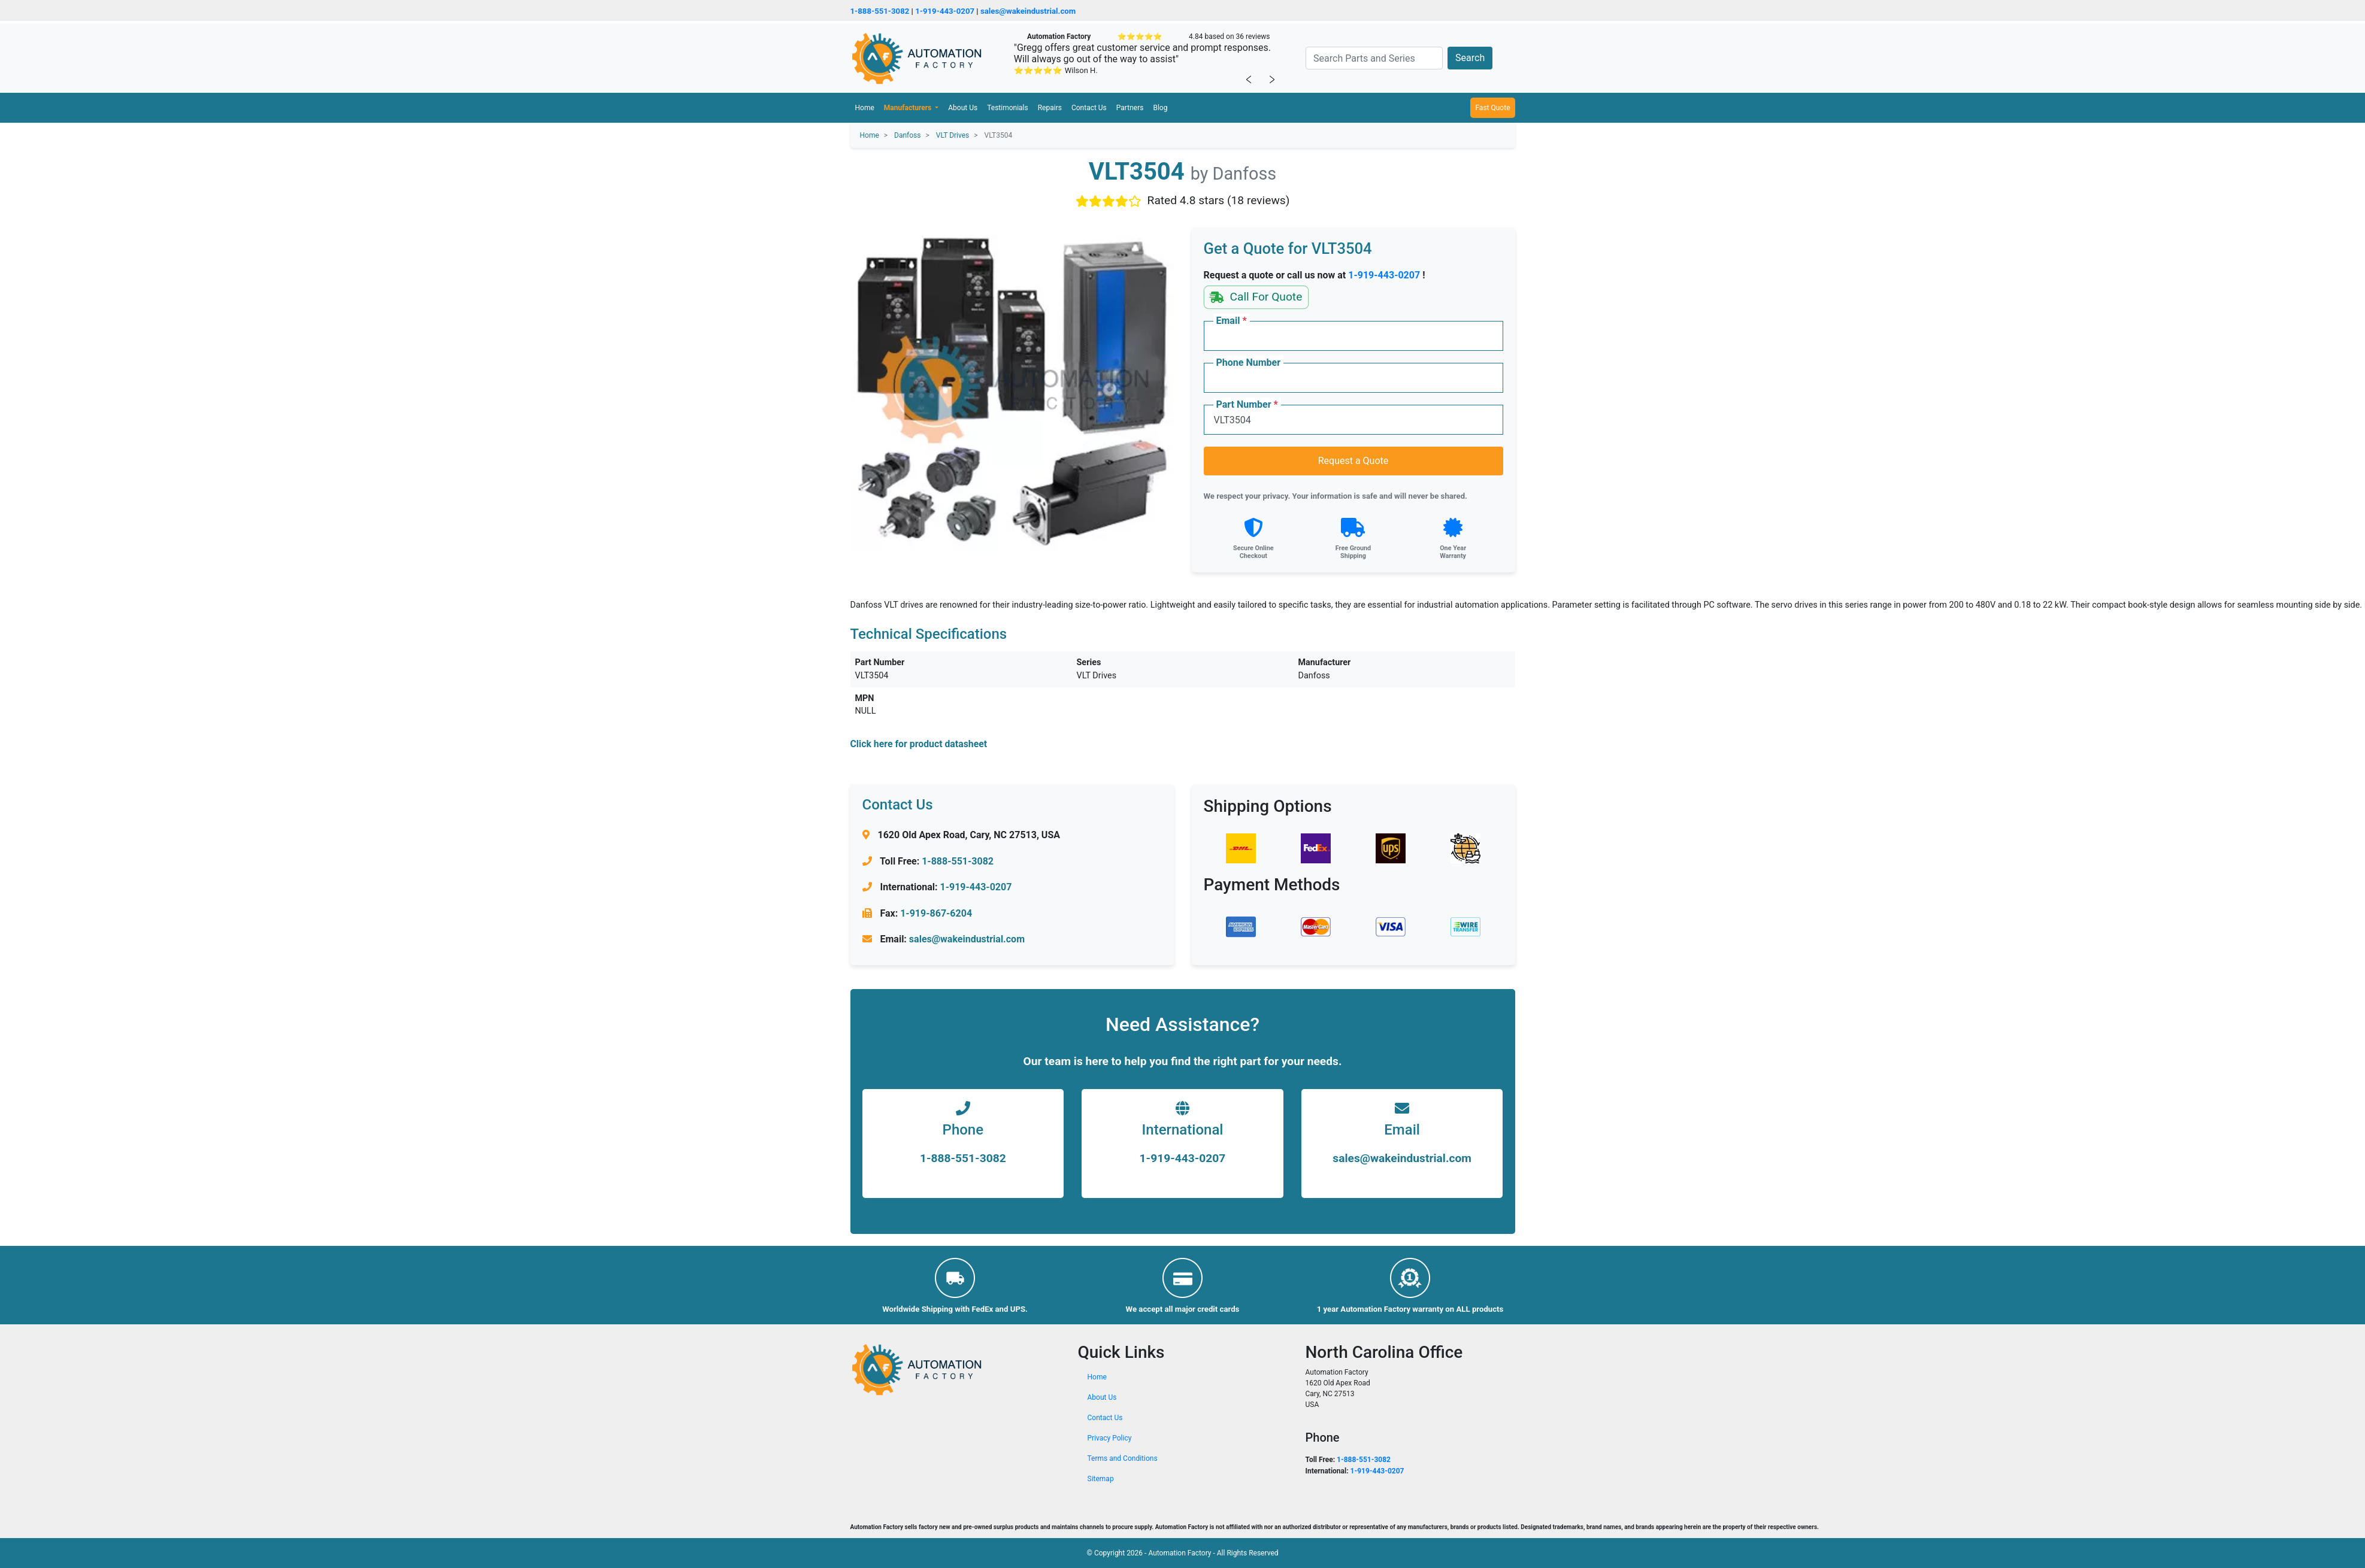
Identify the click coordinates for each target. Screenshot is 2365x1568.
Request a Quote (1353, 460)
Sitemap (1101, 1479)
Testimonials (1007, 108)
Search (1470, 57)
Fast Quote (1492, 108)
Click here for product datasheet (919, 744)
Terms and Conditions (1123, 1458)
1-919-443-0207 (944, 11)
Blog (1160, 108)
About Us (962, 108)
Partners (1130, 108)
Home (864, 108)
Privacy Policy (1110, 1438)
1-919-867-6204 (936, 913)
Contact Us (1089, 108)
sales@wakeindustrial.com (1028, 11)
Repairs (1050, 108)
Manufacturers (908, 108)
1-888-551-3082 (880, 11)
